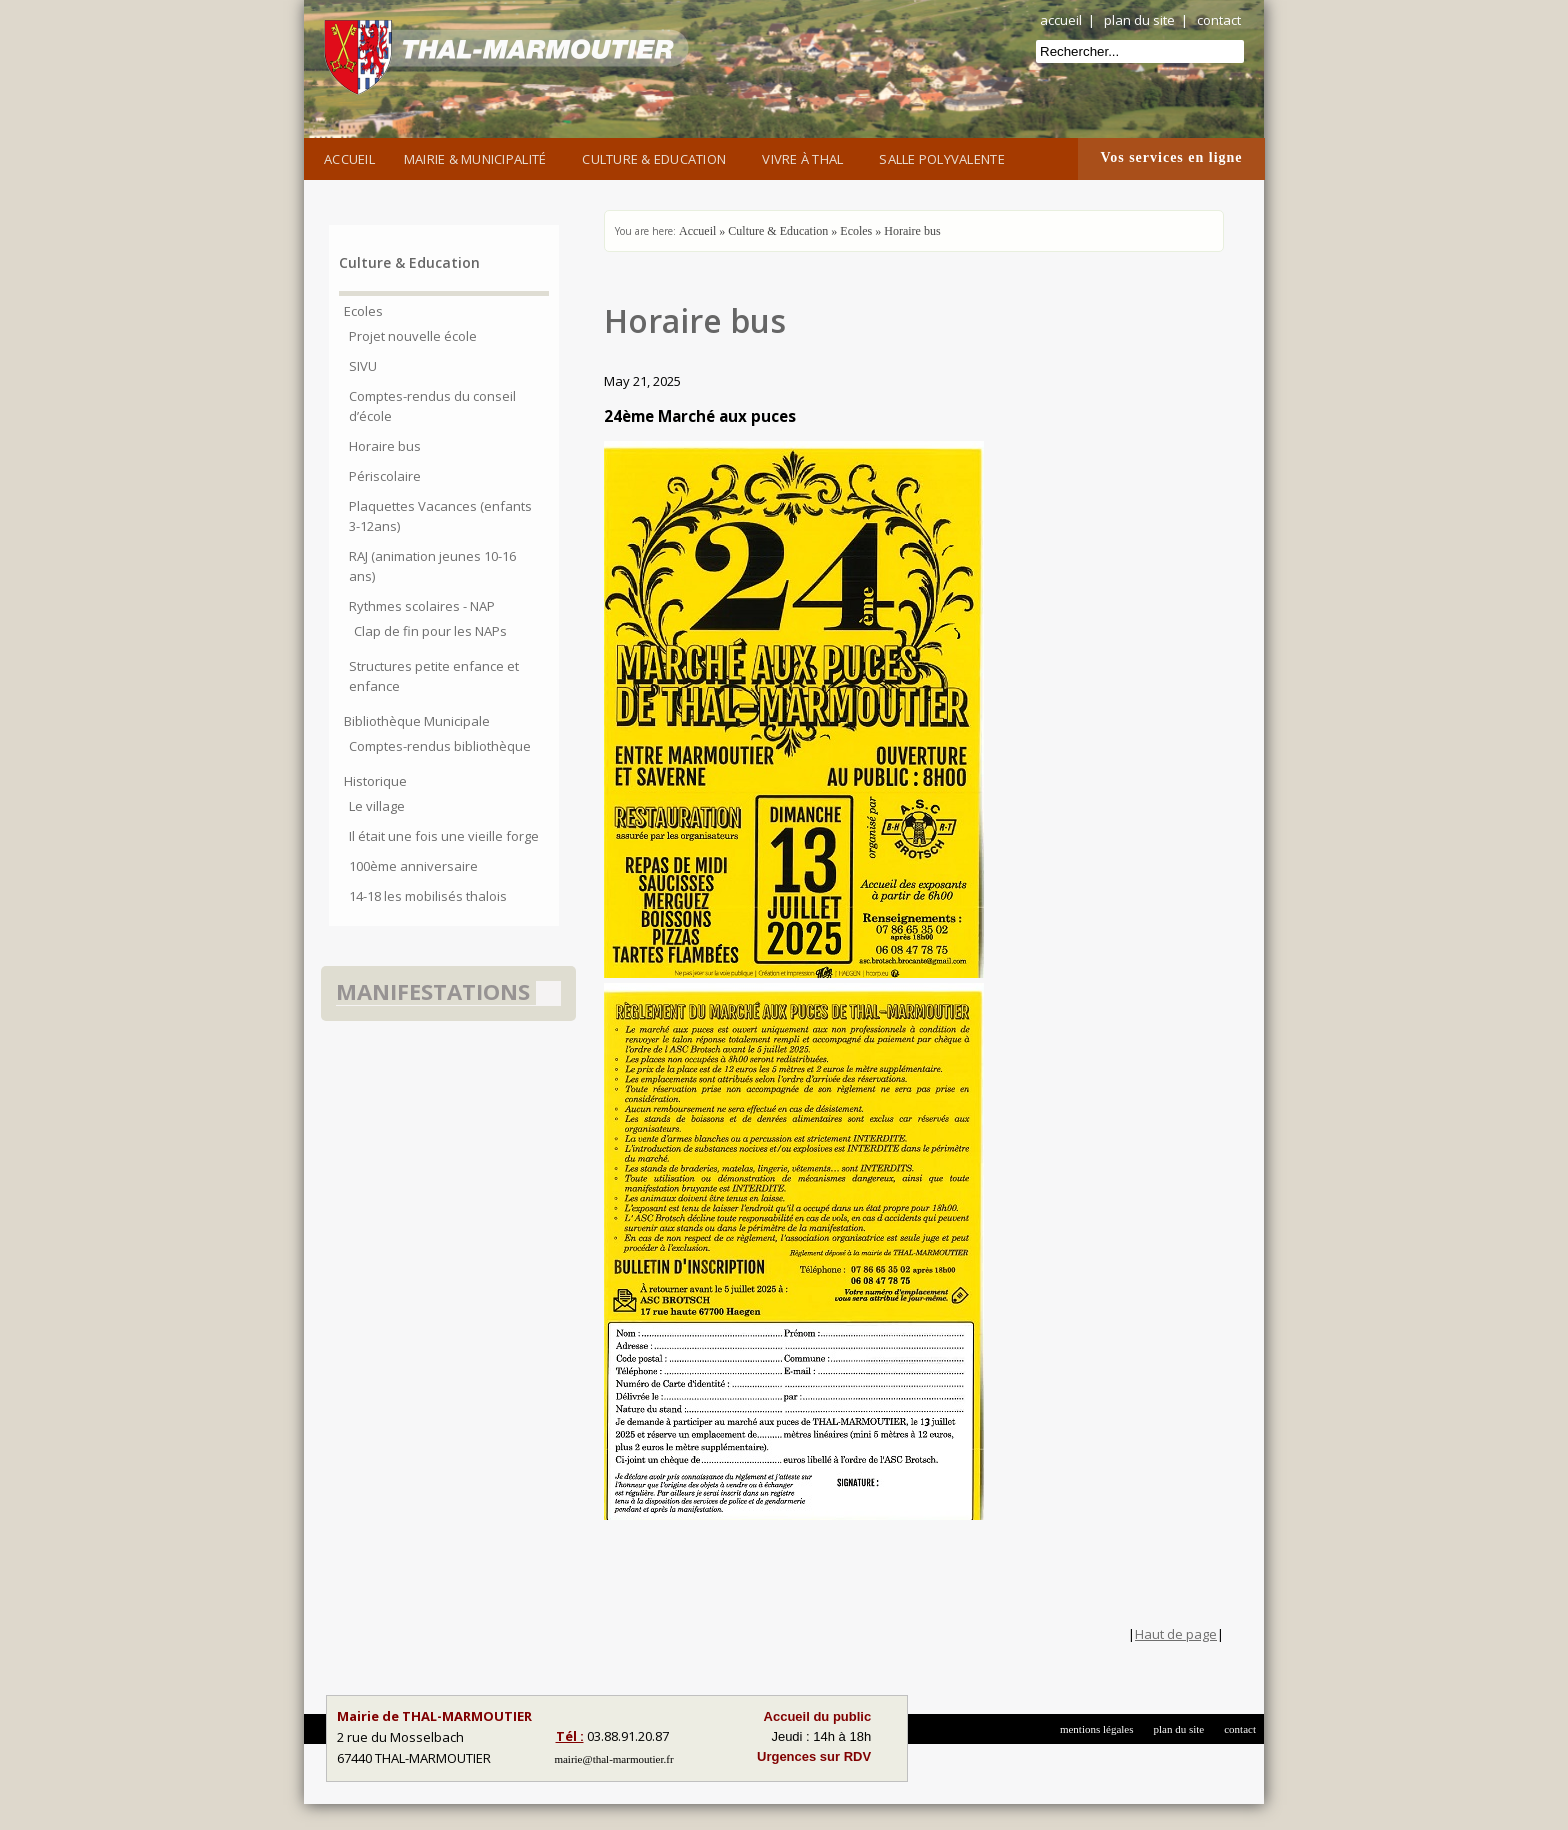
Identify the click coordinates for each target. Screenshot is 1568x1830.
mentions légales (1097, 1729)
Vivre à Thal (806, 157)
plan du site (1139, 20)
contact (1219, 20)
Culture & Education (657, 157)
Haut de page (1176, 1634)
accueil (1061, 20)
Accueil (349, 159)
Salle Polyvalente (945, 157)
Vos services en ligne (1171, 157)
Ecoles (856, 231)
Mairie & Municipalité (478, 157)
